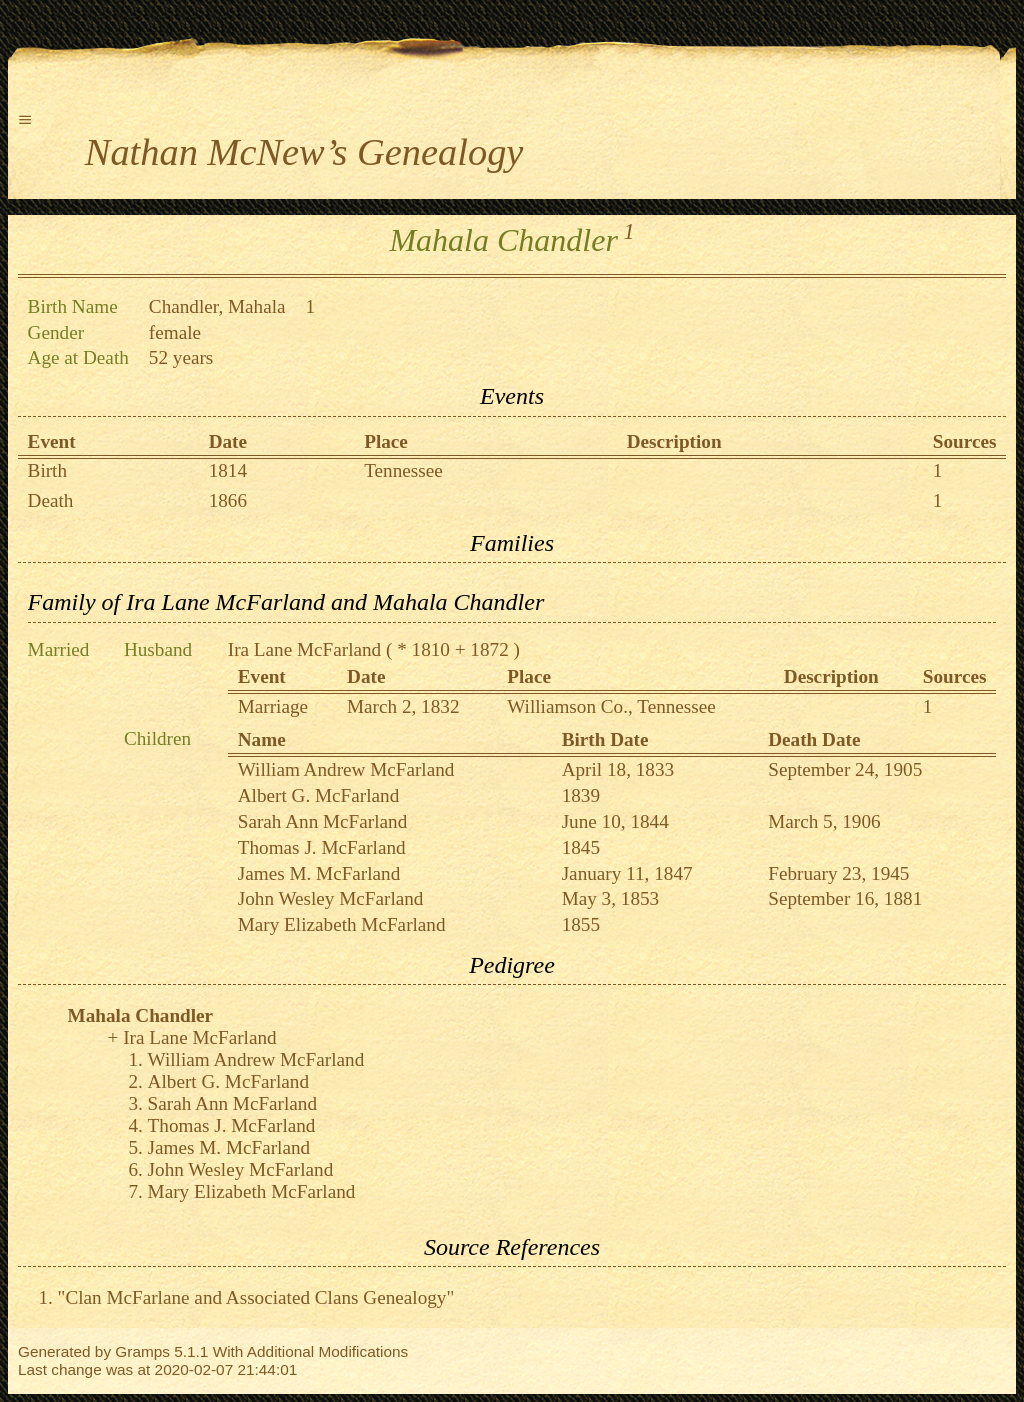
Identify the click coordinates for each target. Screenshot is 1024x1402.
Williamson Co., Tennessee (611, 706)
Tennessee (403, 470)
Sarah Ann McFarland (322, 821)
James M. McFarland (319, 873)
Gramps (142, 1351)
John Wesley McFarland (331, 898)
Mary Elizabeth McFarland (342, 924)
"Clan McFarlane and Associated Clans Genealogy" (256, 1297)
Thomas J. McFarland (322, 847)
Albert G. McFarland (318, 795)
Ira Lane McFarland (304, 649)
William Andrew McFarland (346, 769)
